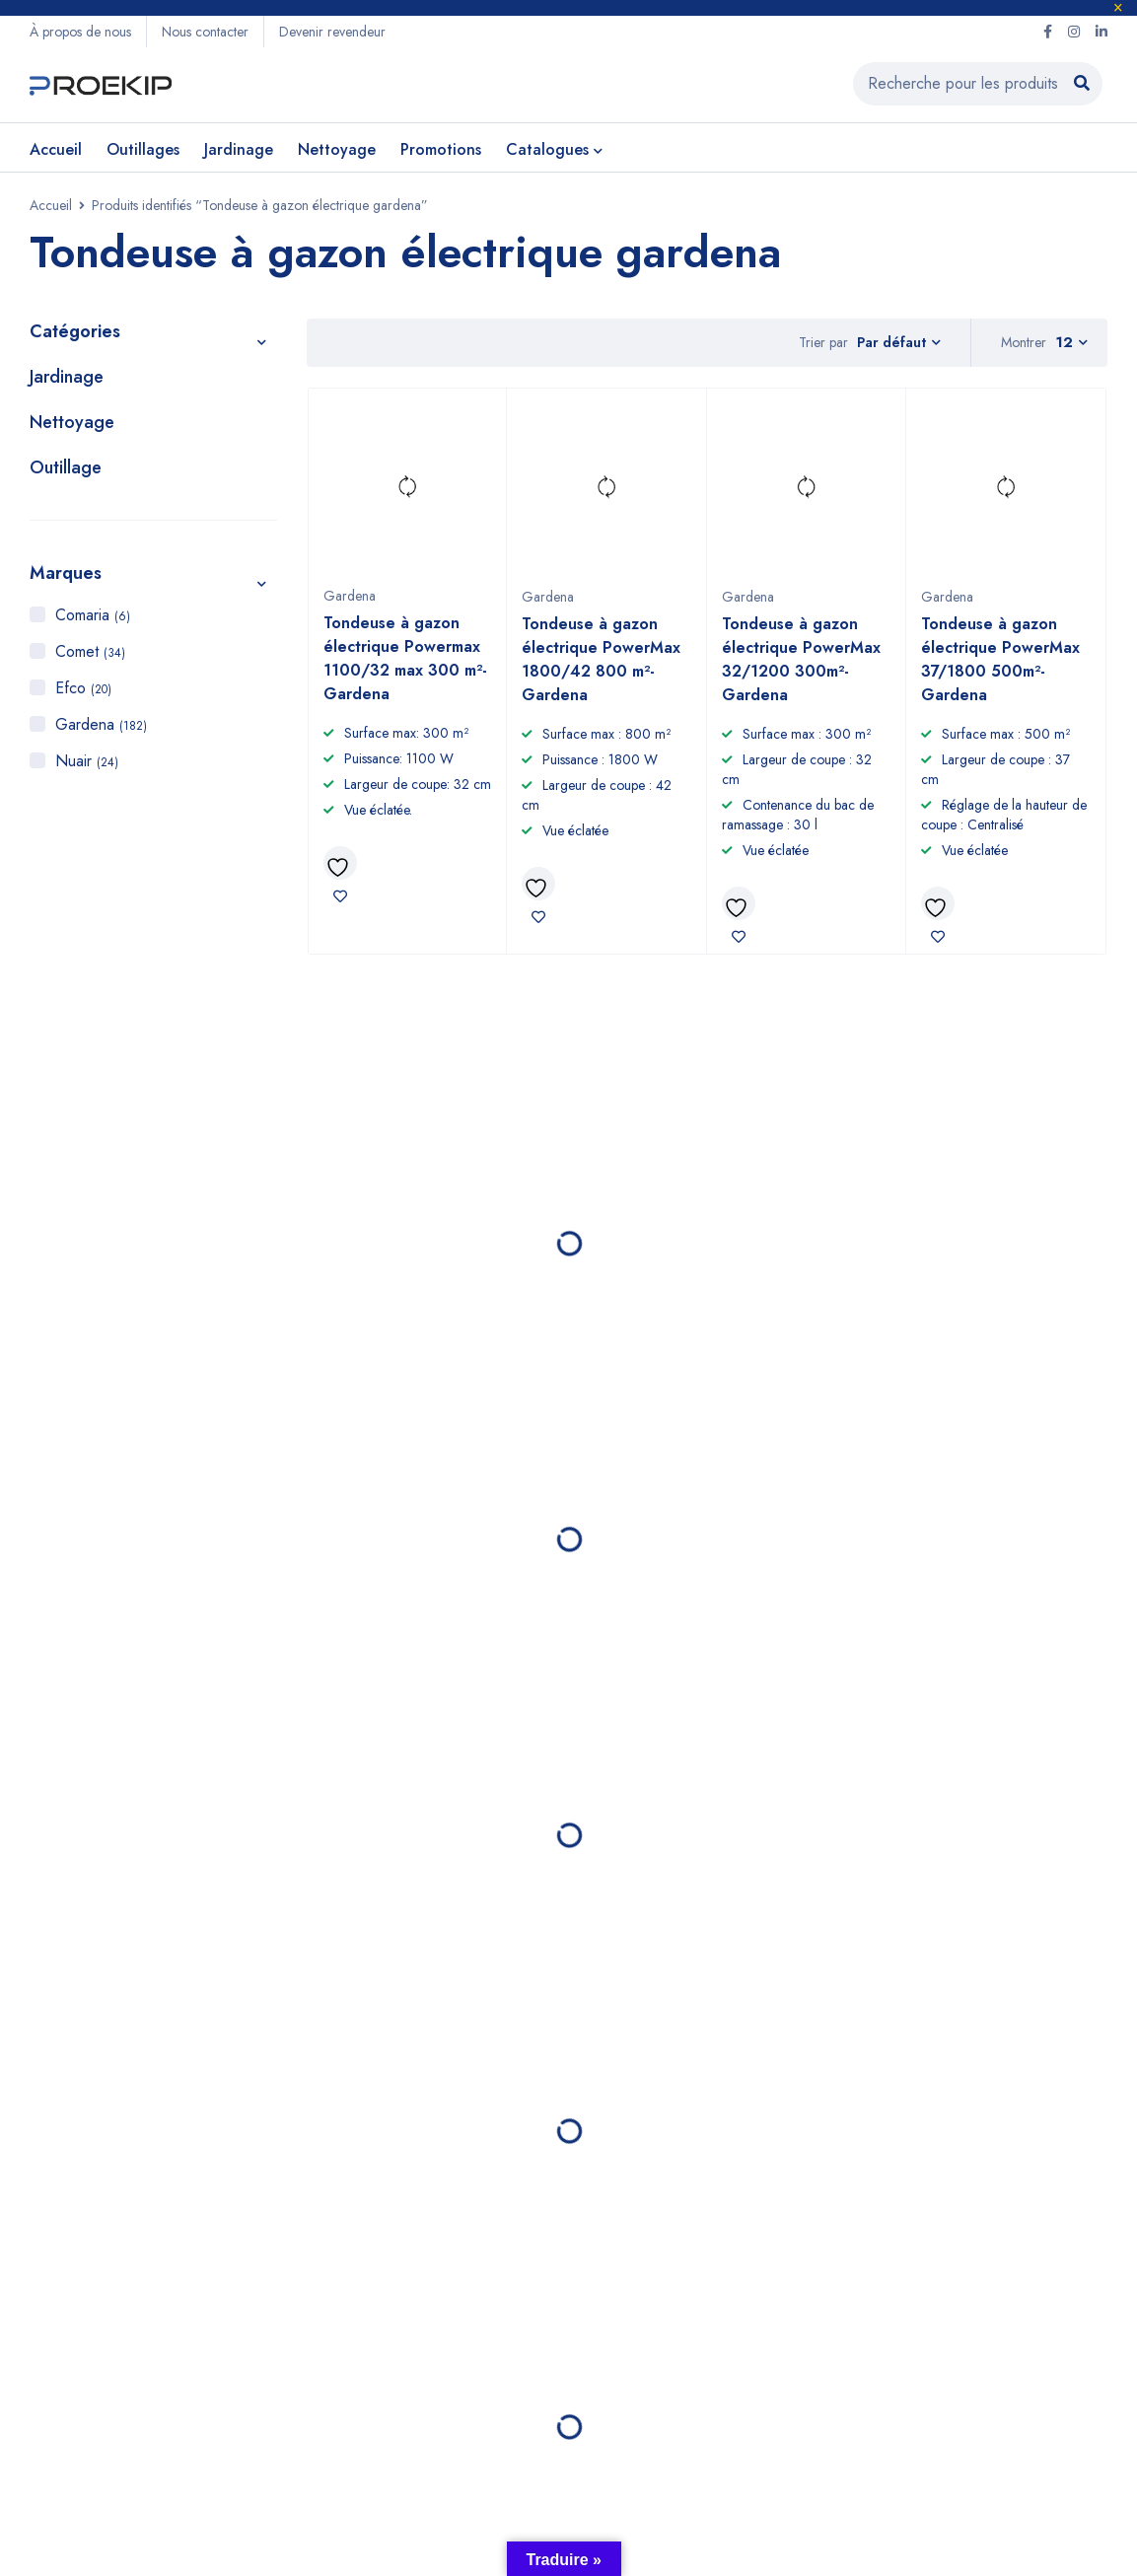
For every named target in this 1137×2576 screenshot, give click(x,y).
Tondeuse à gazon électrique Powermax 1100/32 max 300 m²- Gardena (405, 659)
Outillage (66, 467)
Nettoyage (72, 422)
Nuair (86, 761)
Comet (90, 651)
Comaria (92, 615)
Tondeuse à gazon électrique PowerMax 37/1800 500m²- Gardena (1000, 660)
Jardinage (67, 377)
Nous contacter (205, 31)
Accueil (51, 205)
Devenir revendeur (332, 31)
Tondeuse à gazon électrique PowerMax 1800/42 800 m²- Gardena (601, 660)
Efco (83, 688)
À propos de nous (80, 31)
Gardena (101, 724)
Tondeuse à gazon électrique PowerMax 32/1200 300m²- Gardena (801, 660)
